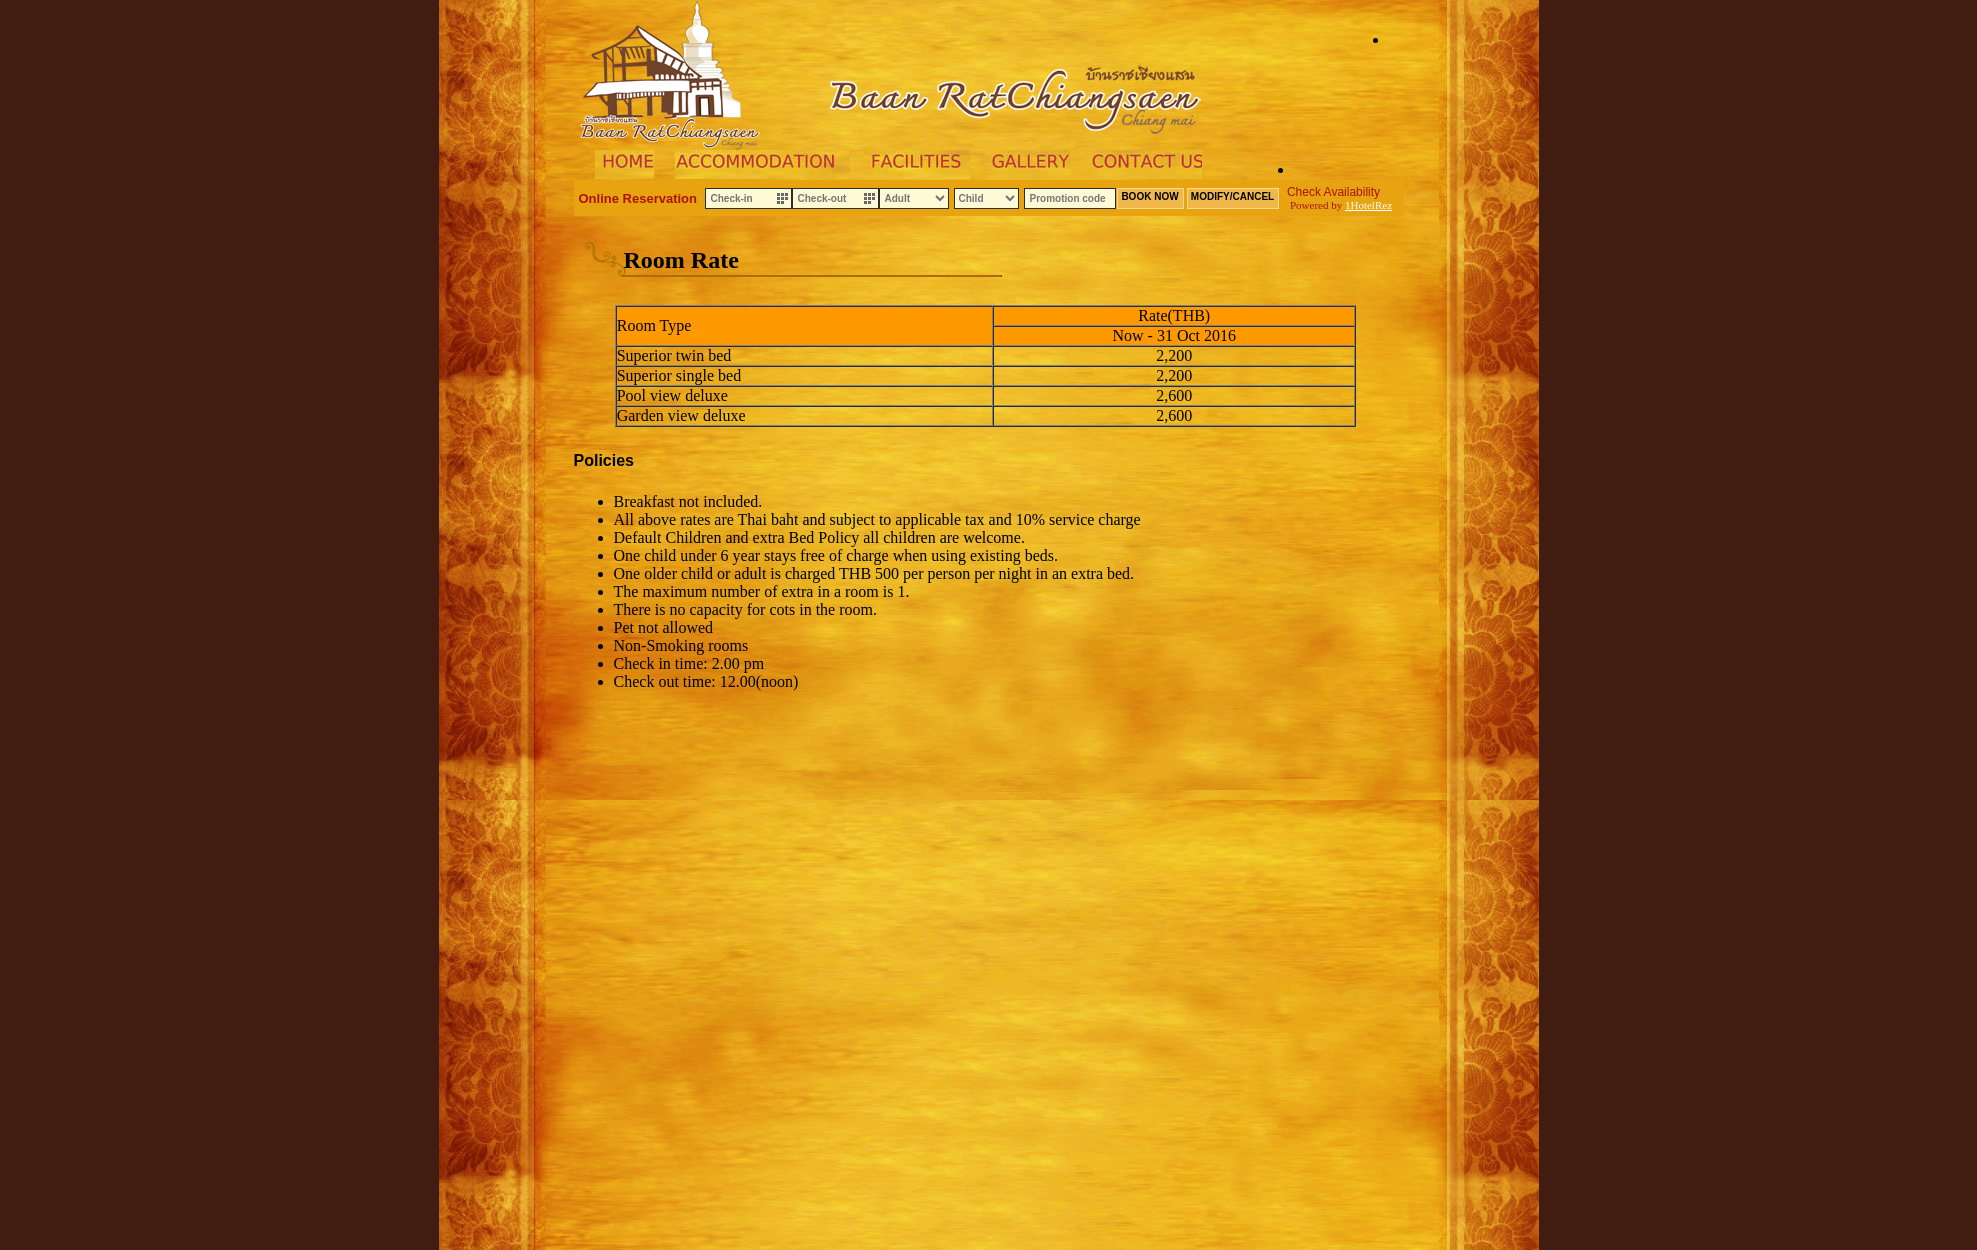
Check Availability (1333, 192)
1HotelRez (1368, 205)
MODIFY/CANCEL (1232, 196)
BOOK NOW (1149, 196)
